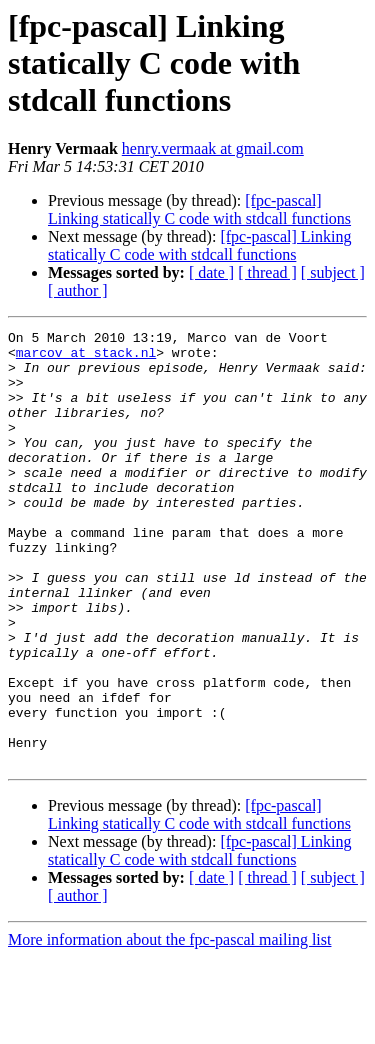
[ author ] (78, 290)
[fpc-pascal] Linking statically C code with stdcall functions (199, 209)
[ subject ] (333, 272)
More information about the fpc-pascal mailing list (169, 1026)
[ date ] (211, 272)
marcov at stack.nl (86, 358)
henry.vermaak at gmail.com (213, 148)
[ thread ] (267, 272)
